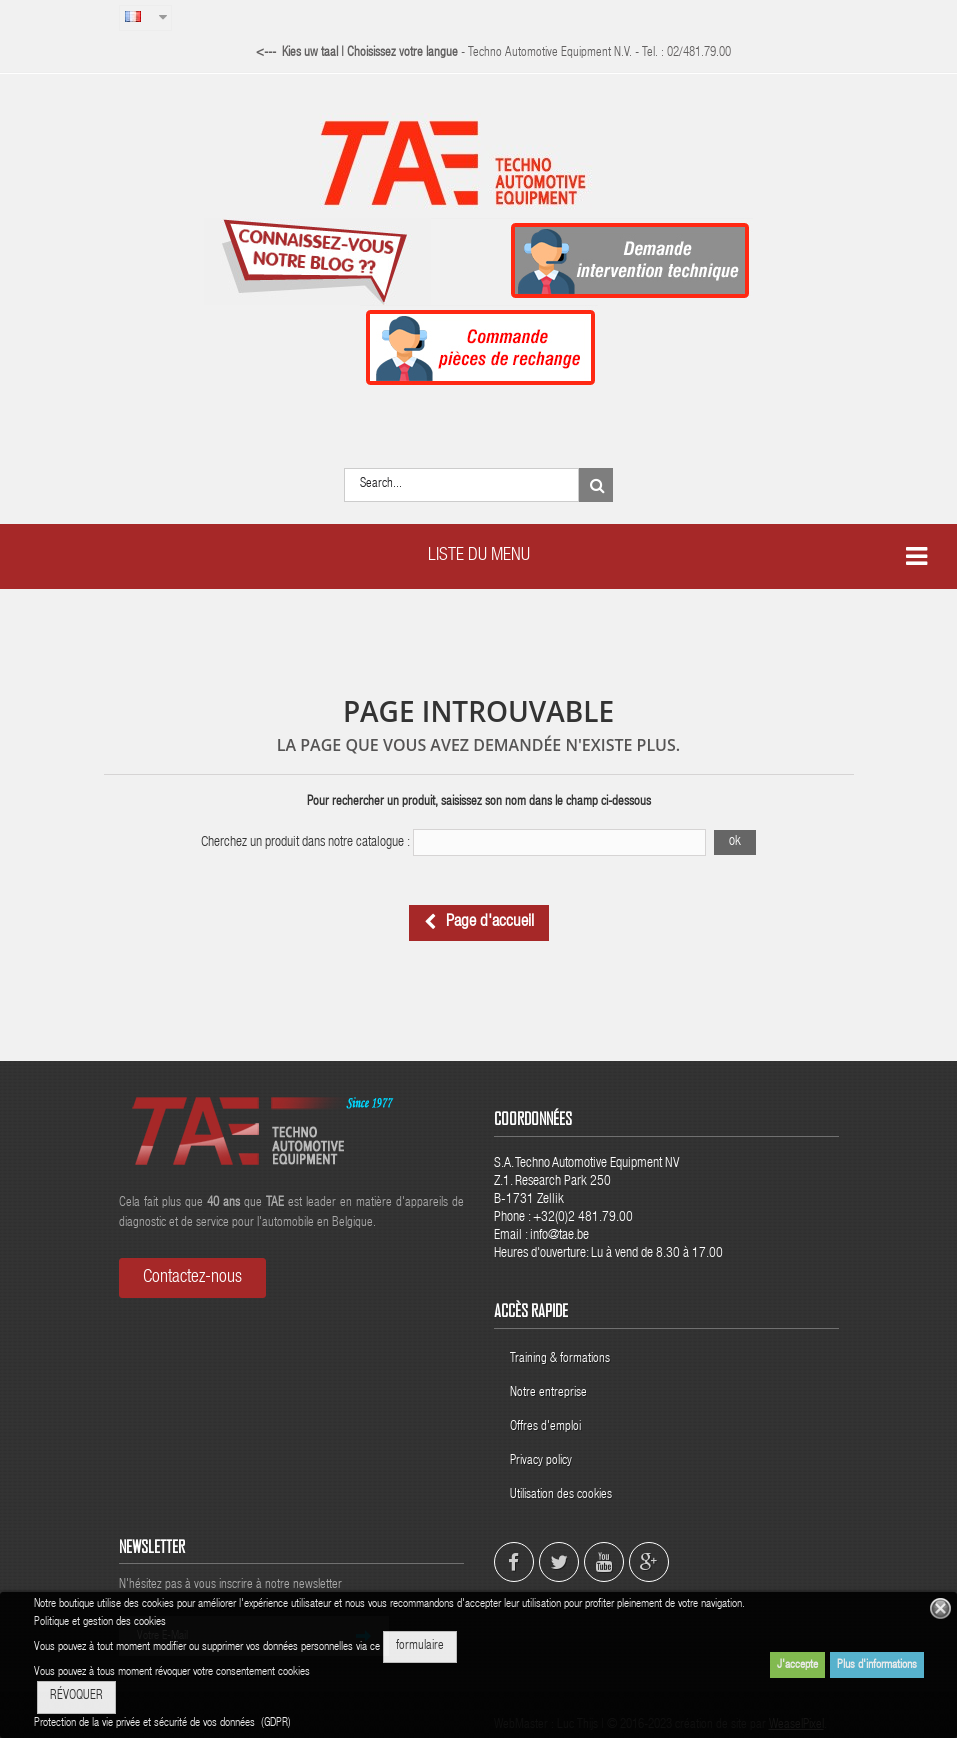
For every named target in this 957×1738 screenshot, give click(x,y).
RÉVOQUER (76, 1696)
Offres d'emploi (545, 1427)
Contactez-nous (192, 1278)
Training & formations (560, 1359)
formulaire (420, 1646)
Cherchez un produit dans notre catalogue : (305, 843)
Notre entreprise (548, 1393)
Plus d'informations (877, 1665)
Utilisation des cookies (561, 1495)
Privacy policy (542, 1461)
